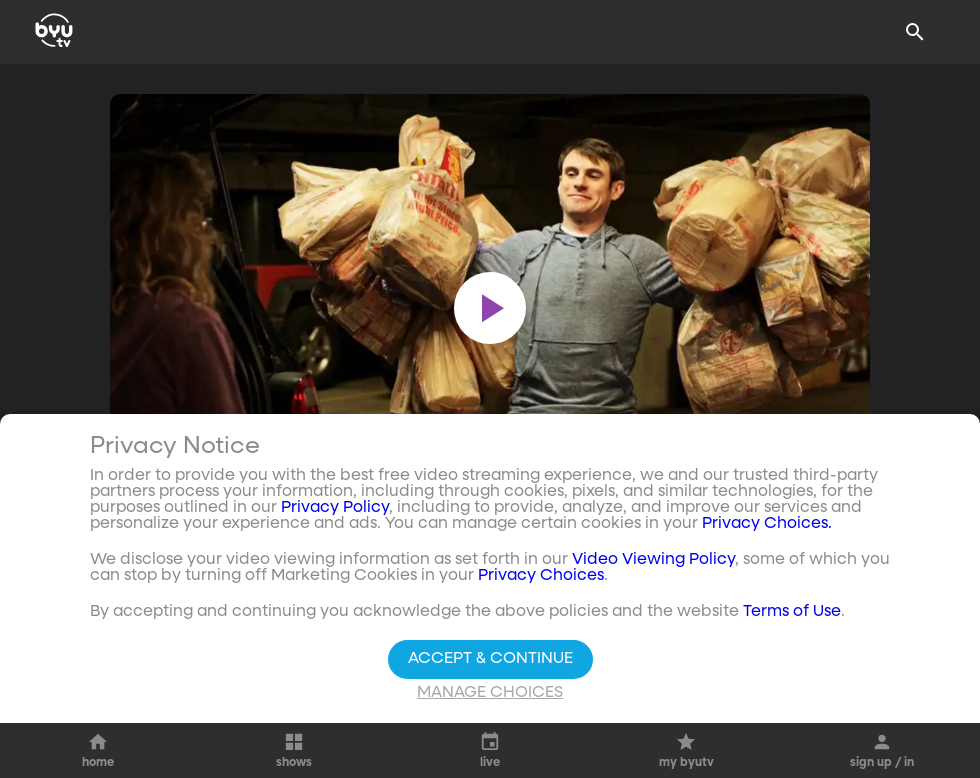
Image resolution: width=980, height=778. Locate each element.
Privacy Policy (335, 508)
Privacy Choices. (767, 524)
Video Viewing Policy (653, 560)
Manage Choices (490, 693)
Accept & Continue (490, 659)
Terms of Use (792, 612)
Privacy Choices (541, 576)
